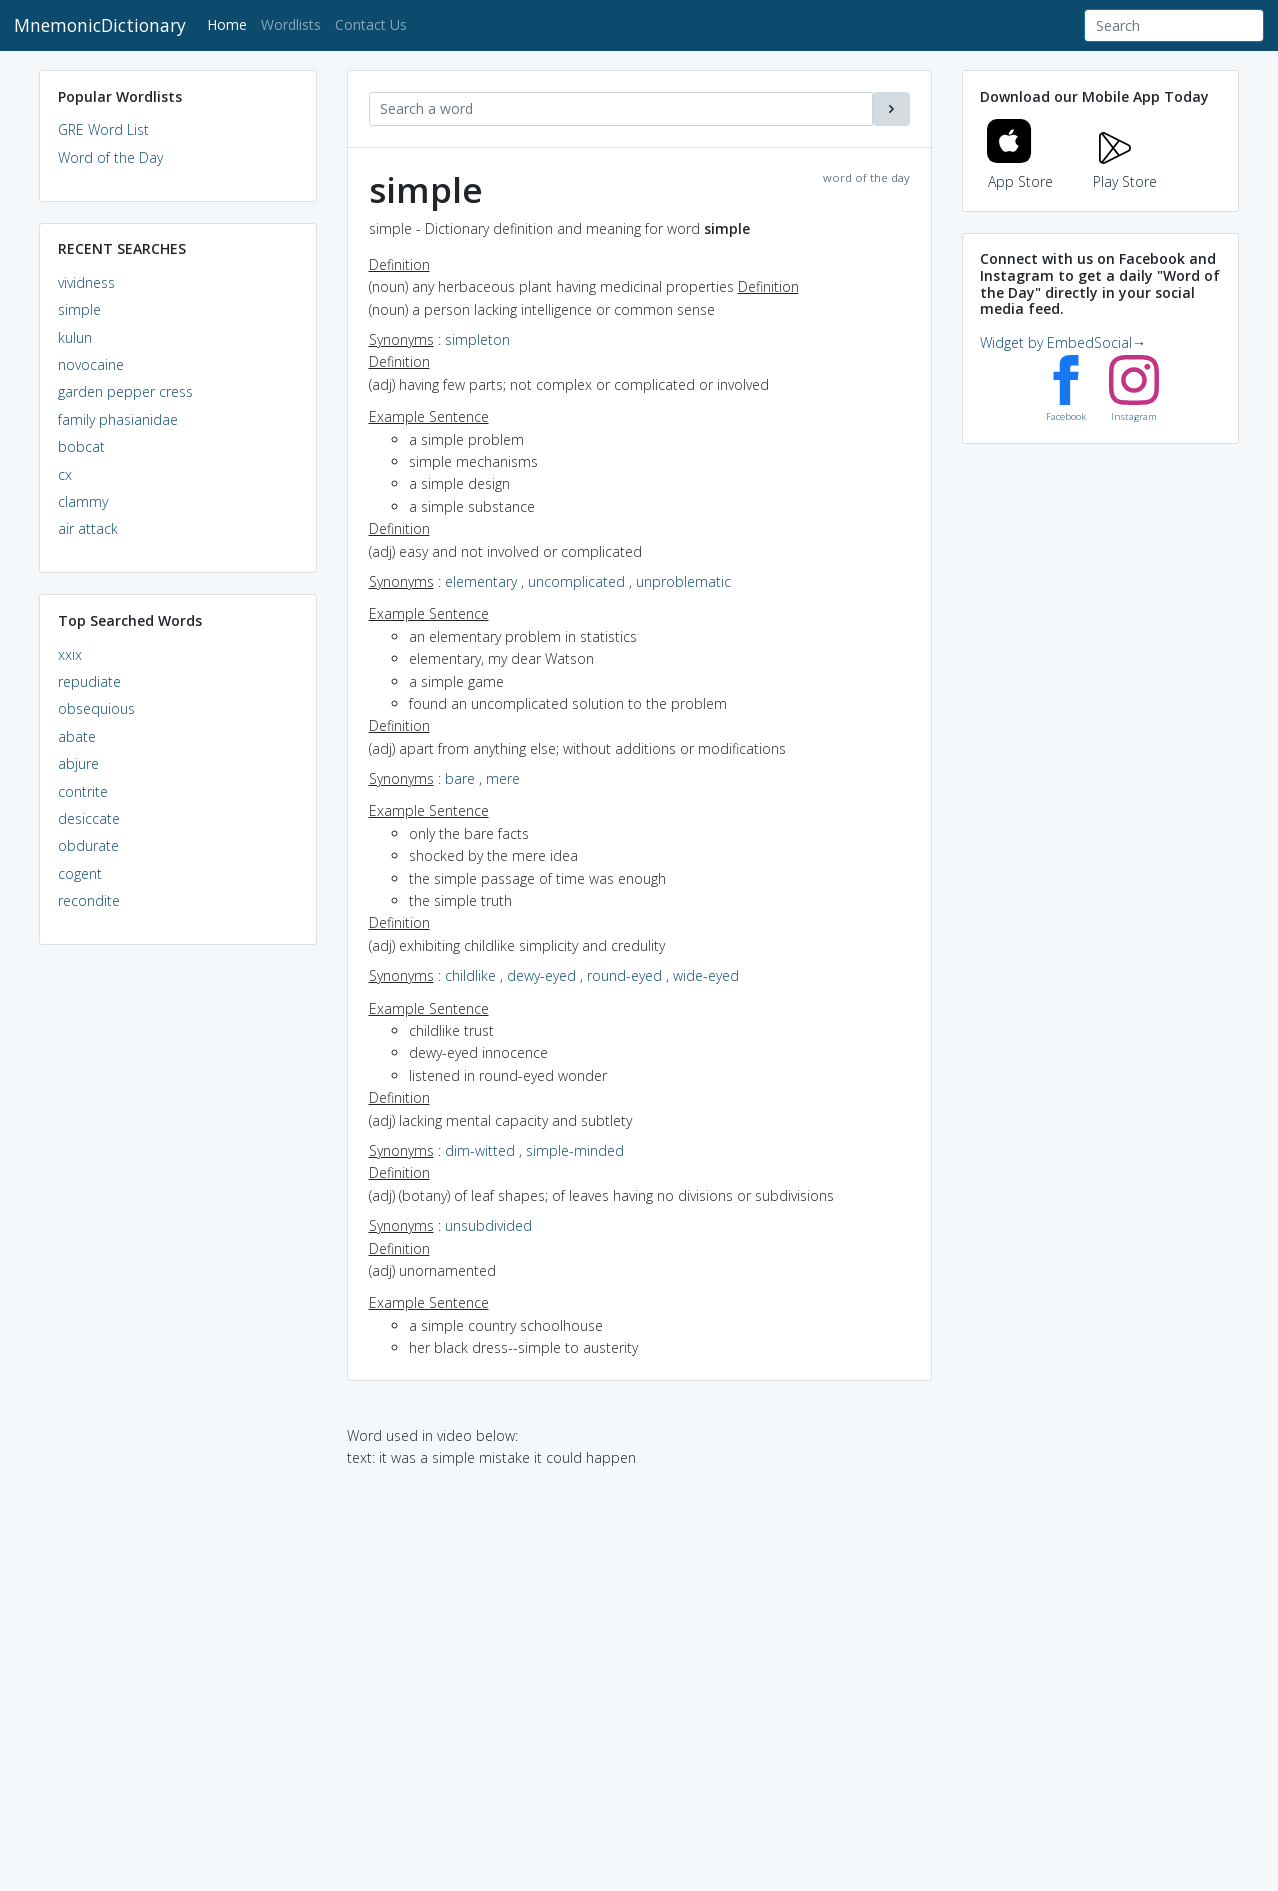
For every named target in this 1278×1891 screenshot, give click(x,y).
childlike (470, 975)
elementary (481, 581)
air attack (88, 528)
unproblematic (683, 581)
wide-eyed (706, 975)
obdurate (88, 845)
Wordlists (291, 24)
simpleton (477, 339)
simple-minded (575, 1150)
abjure (78, 763)
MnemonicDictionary (100, 25)
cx (65, 474)
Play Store (1125, 169)
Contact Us (371, 24)
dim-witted (480, 1150)
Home (230, 23)
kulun (75, 337)
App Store (1020, 169)
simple (79, 309)
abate (77, 736)
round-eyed (624, 975)
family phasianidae (118, 419)
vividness (86, 282)
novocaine (91, 364)
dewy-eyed (541, 975)
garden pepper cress (125, 391)
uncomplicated (576, 581)
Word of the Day (110, 157)
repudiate (89, 681)
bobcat (81, 446)
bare (460, 778)
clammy (83, 501)
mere (503, 778)
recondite (89, 900)
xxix (70, 654)
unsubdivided (488, 1225)
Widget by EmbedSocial (1063, 342)
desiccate (89, 818)
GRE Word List (103, 129)
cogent (80, 873)
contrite (83, 791)
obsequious (96, 708)
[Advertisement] (178, 1266)
